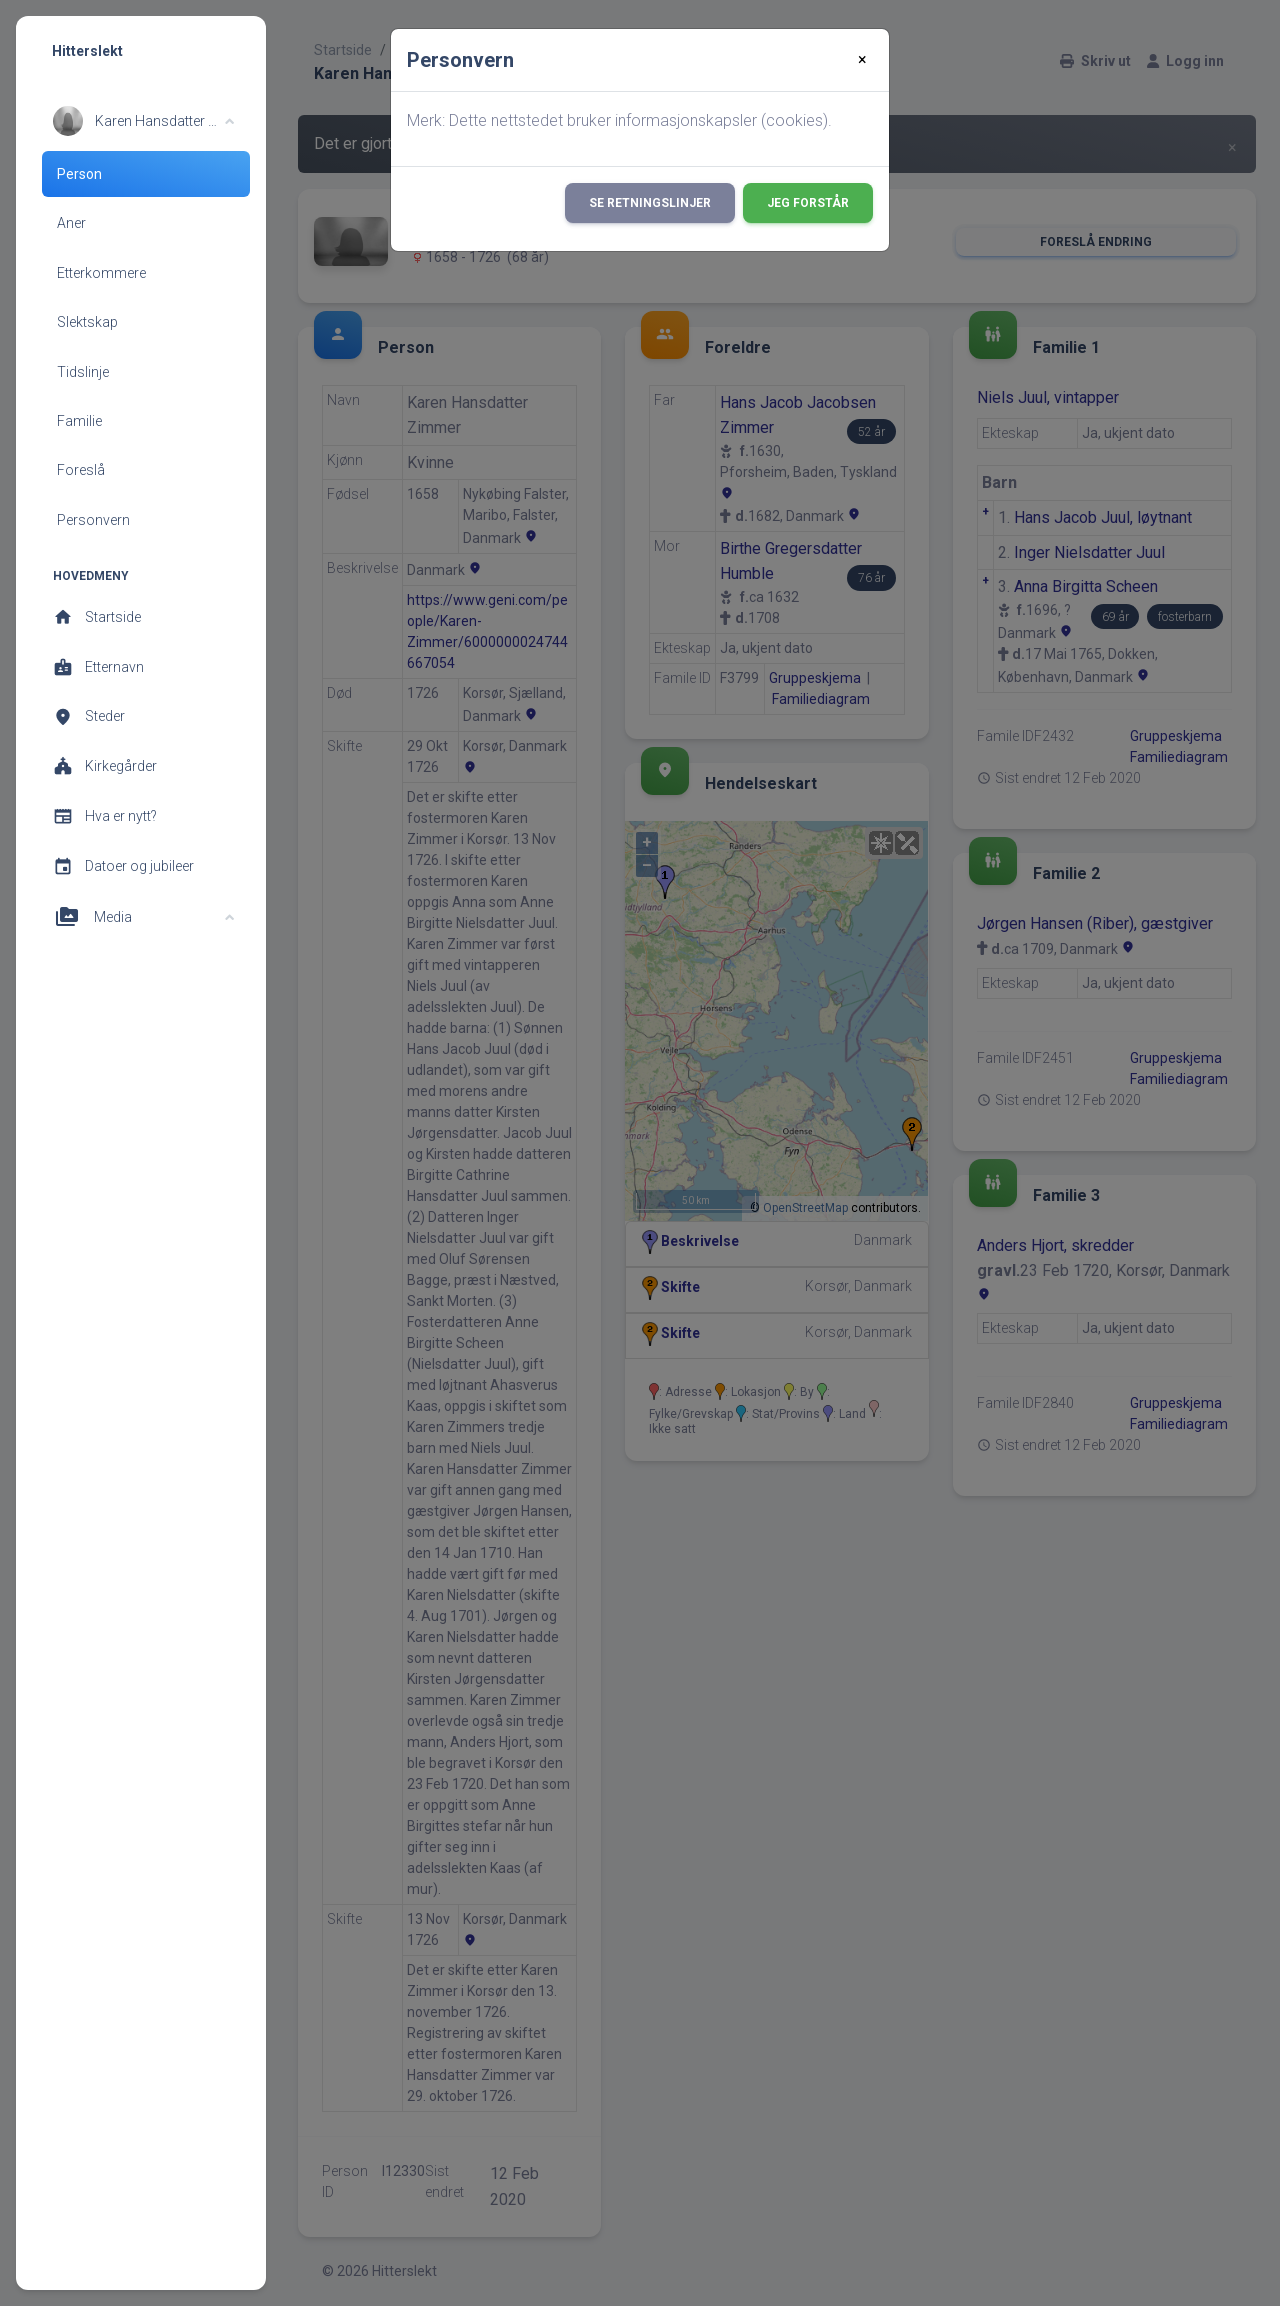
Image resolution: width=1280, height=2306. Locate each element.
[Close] (862, 60)
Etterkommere (101, 273)
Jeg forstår (808, 203)
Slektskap (87, 322)
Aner (71, 223)
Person (79, 174)
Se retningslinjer (650, 203)
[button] (143, 121)
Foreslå (81, 470)
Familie (79, 421)
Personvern (93, 520)
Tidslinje (83, 372)
